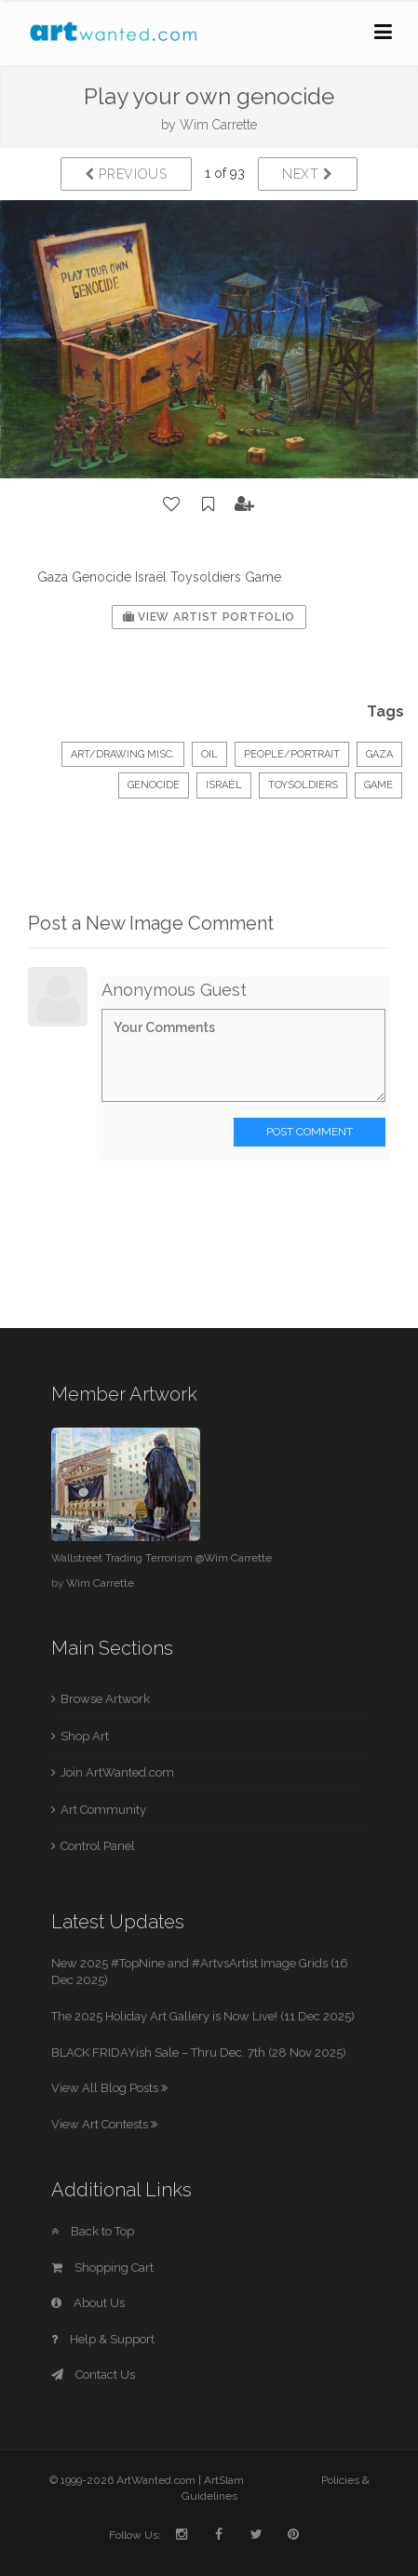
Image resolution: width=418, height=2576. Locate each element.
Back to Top (92, 2231)
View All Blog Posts (109, 2088)
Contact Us (93, 2374)
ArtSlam (224, 2480)
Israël (224, 785)
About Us (88, 2303)
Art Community (103, 1810)
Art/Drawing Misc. (123, 754)
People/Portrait (292, 754)
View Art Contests (104, 2124)
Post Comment (309, 1131)
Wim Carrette (218, 124)
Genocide (154, 785)
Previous (126, 174)
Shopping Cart (102, 2267)
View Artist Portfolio (209, 617)
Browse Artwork (105, 1699)
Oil (209, 754)
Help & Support (103, 2339)
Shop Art (85, 1736)
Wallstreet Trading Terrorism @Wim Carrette (161, 1557)
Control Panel (98, 1846)
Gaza (379, 754)
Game (378, 785)
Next (307, 174)
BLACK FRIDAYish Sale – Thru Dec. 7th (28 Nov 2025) (198, 2052)
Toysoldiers (303, 785)
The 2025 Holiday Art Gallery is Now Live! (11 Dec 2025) (203, 2016)
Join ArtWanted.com (117, 1772)
